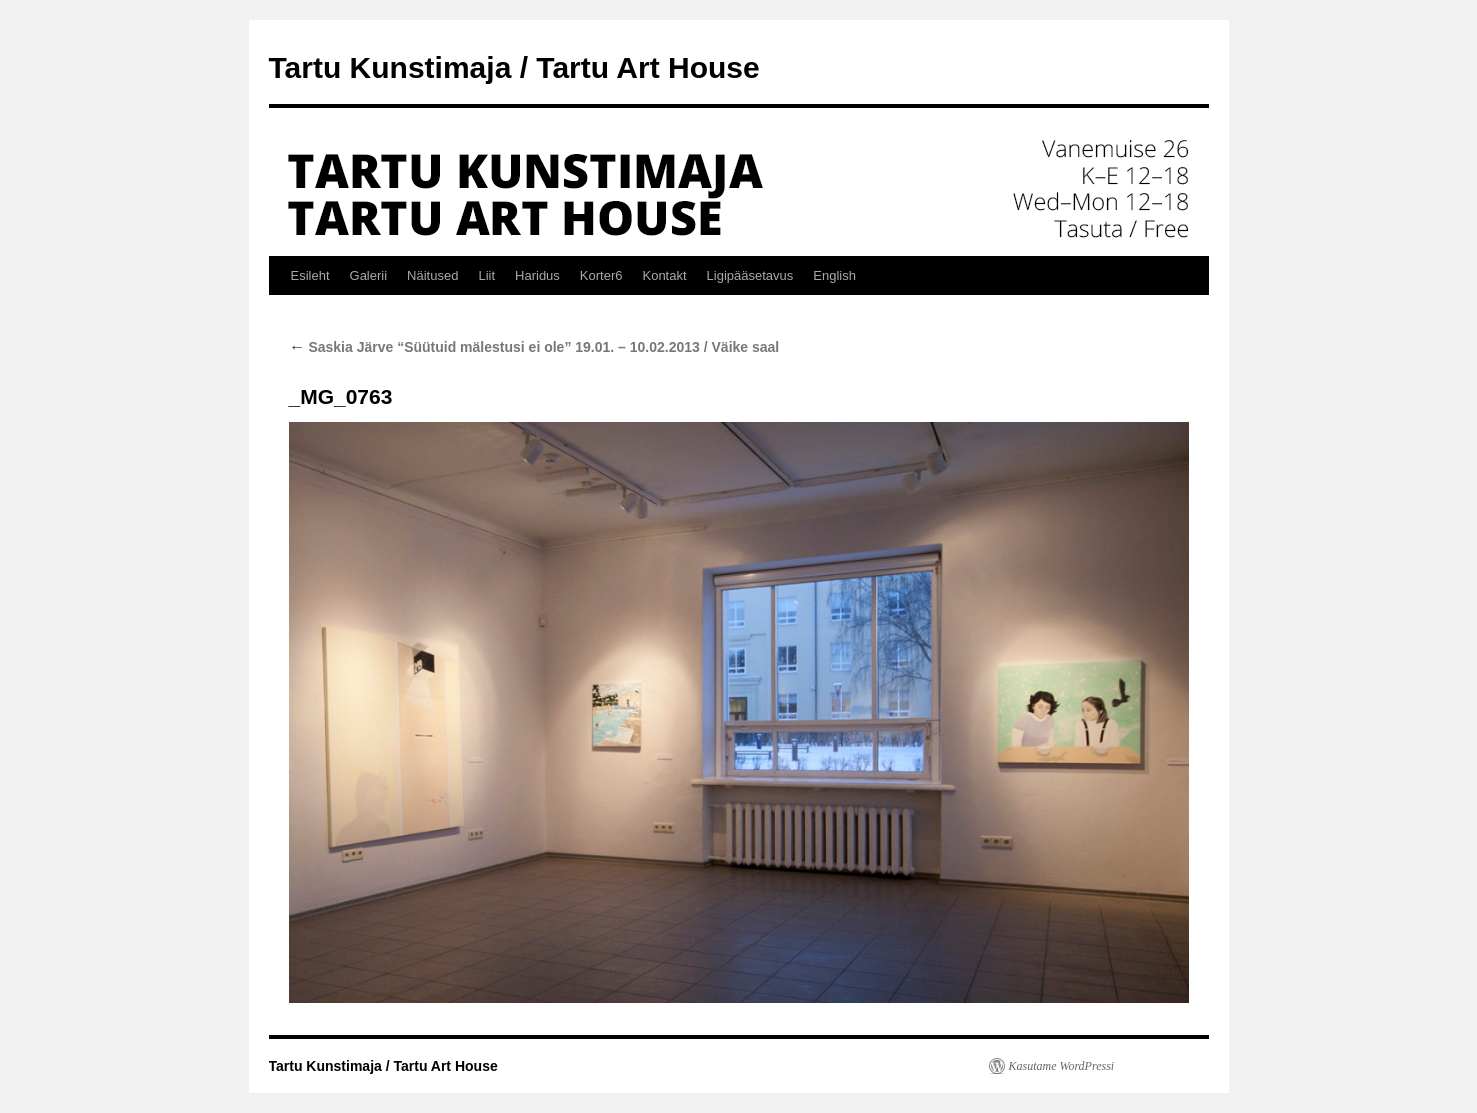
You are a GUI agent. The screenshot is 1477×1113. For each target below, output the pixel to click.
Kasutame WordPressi (1062, 1066)
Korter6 (601, 275)
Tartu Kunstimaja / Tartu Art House (514, 67)
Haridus (537, 275)
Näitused (432, 275)
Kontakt (664, 275)
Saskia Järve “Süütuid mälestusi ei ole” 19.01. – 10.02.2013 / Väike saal (534, 347)
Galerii (369, 275)
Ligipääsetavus (750, 275)
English (834, 275)
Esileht (310, 275)
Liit (486, 275)
